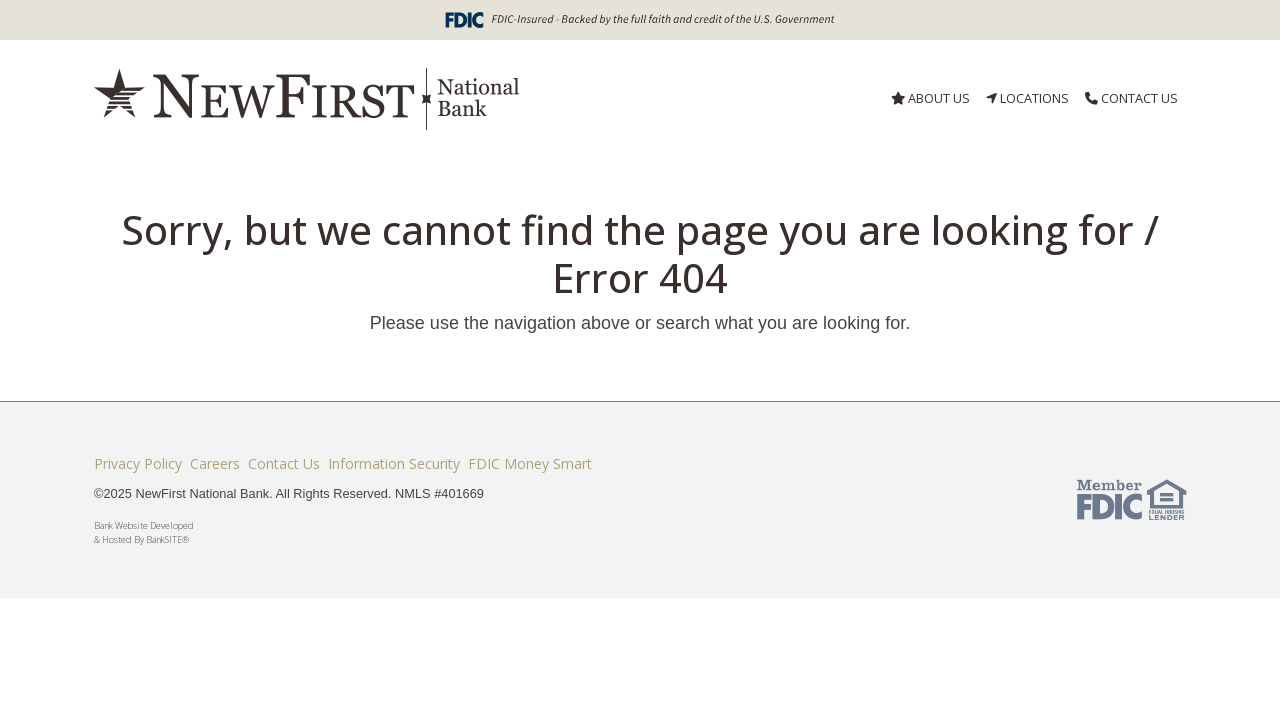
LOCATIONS (1027, 98)
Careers (215, 463)
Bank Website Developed (454, 532)
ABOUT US (930, 98)
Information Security (394, 463)
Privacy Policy (138, 463)
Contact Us (284, 463)
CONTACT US (1131, 98)
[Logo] (306, 99)
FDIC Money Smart (530, 463)
